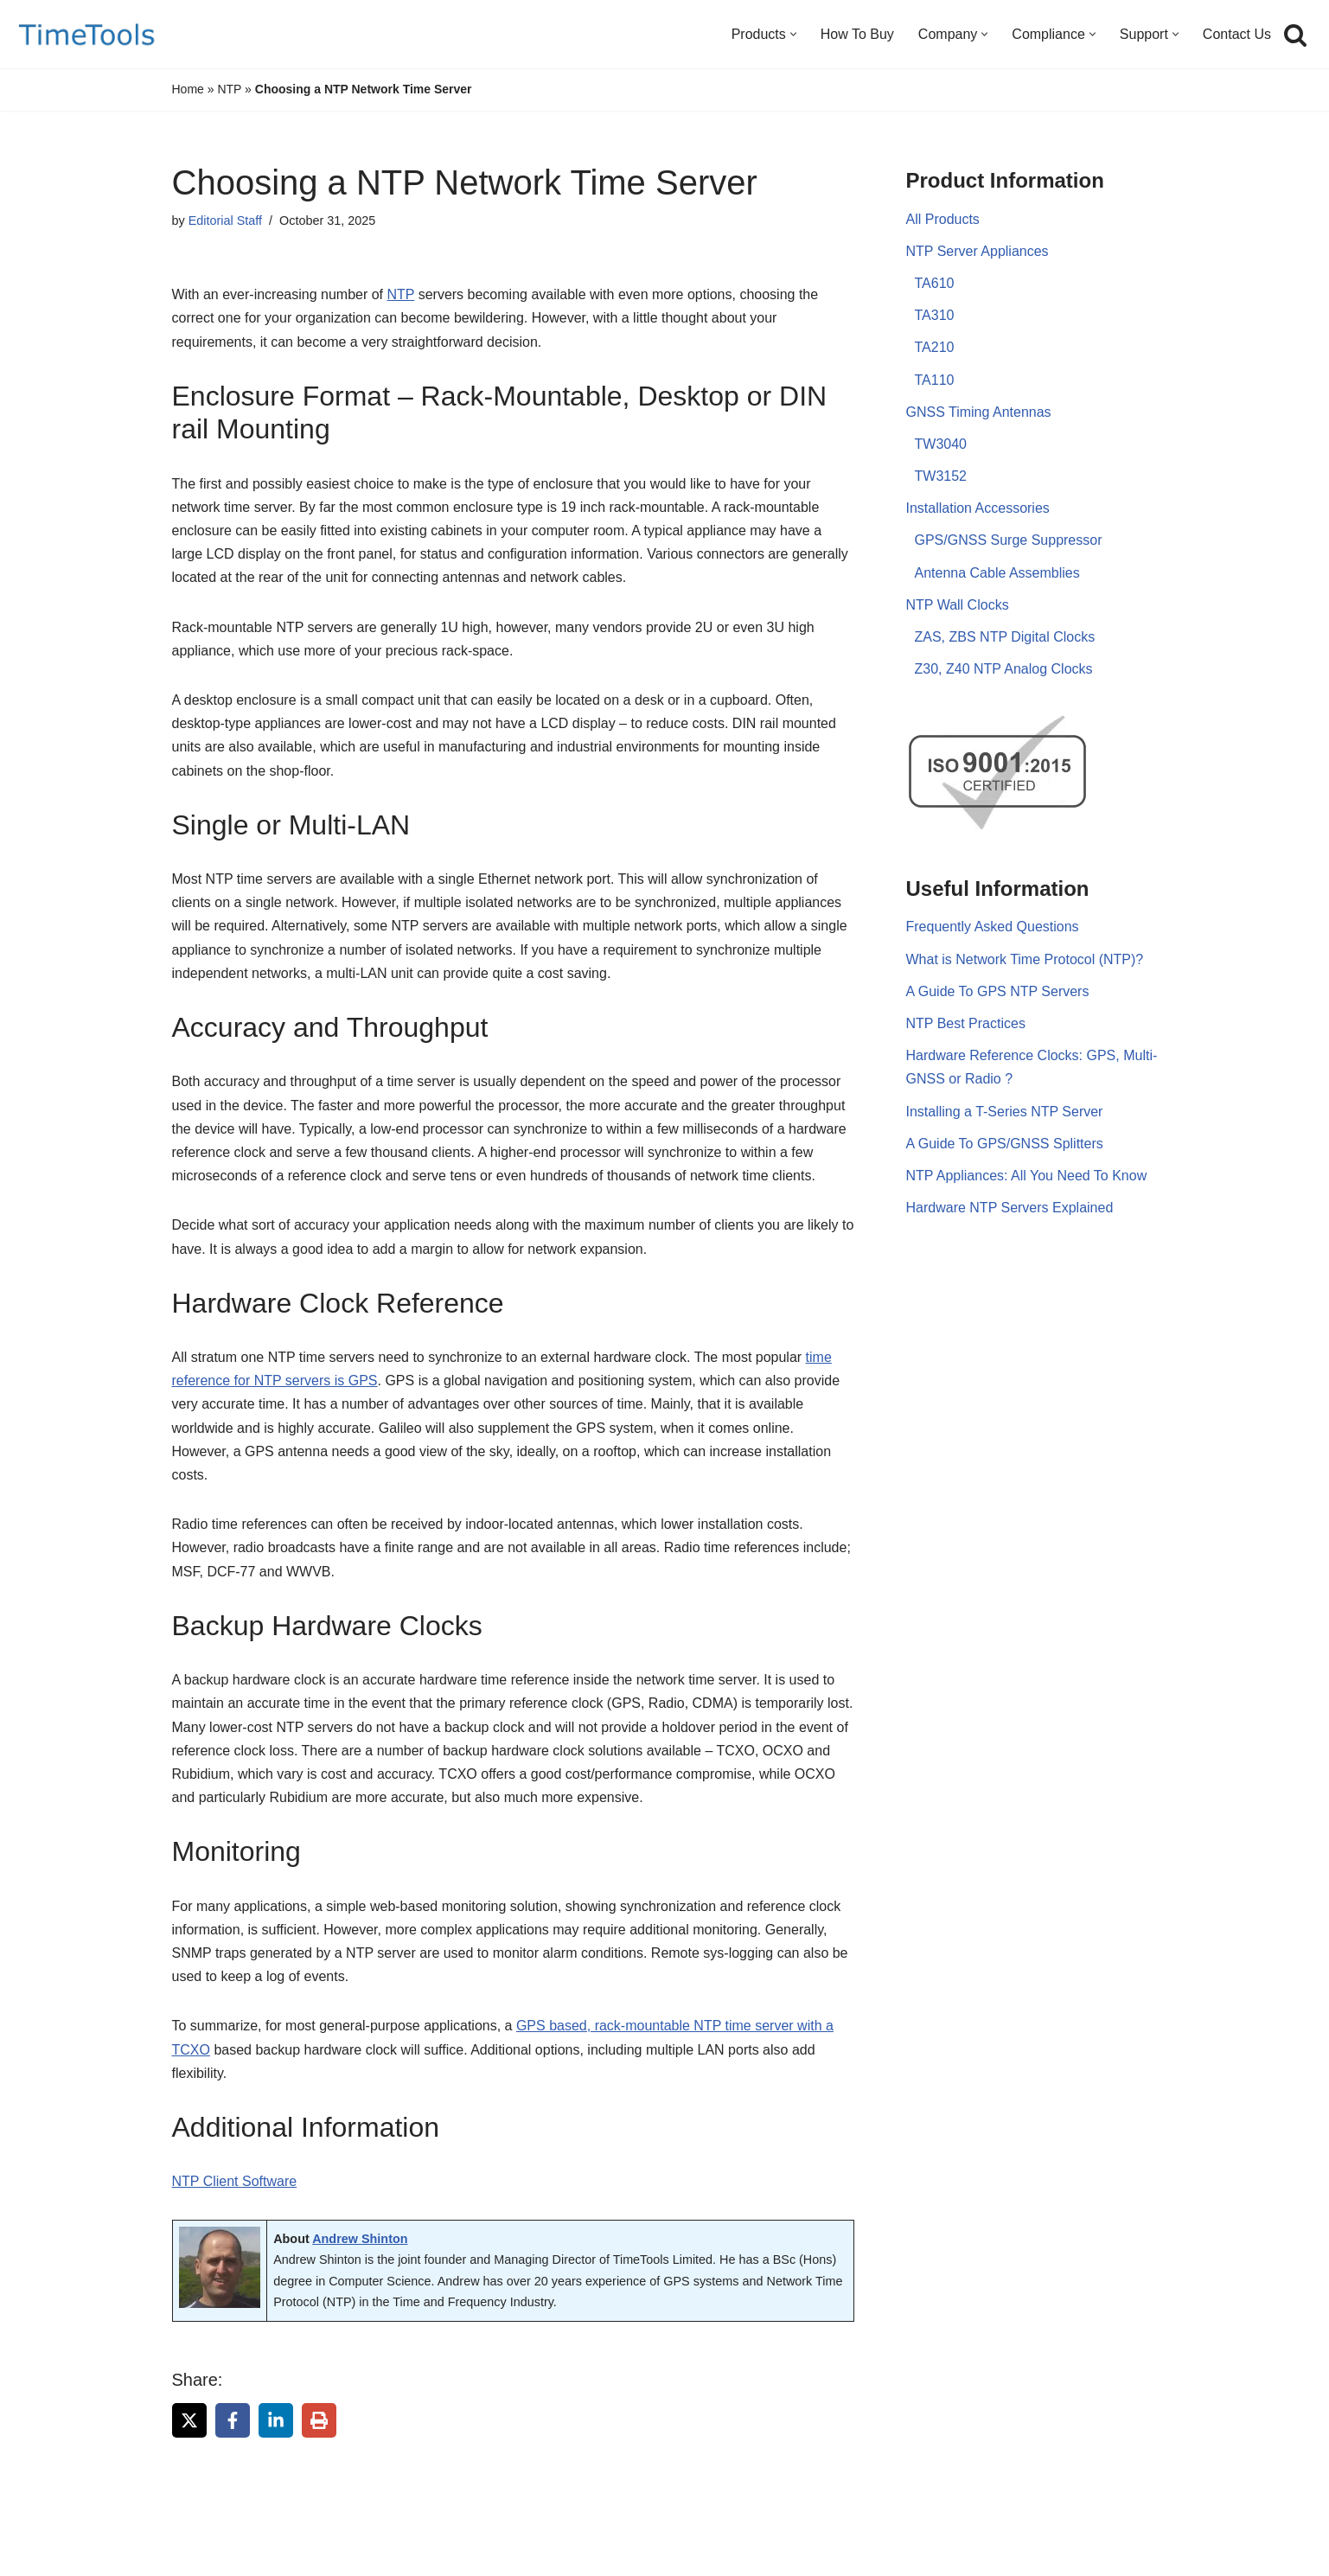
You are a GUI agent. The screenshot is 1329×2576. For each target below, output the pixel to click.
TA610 (935, 283)
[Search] (1295, 34)
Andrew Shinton (359, 2239)
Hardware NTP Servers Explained (1010, 1207)
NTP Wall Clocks (957, 605)
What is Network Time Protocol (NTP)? (1025, 959)
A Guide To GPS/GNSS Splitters (1004, 1143)
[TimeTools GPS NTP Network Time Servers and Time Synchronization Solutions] (87, 34)
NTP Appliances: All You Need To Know (1026, 1175)
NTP (229, 89)
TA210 (935, 347)
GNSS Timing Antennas (978, 412)
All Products (943, 219)
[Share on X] (189, 2420)
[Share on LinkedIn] (276, 2420)
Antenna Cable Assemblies (997, 573)
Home (188, 89)
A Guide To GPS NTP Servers (997, 991)
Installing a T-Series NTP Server (1004, 1111)
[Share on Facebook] (232, 2420)
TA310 (935, 315)
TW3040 (941, 444)
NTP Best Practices (966, 1023)
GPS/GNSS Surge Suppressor (1008, 540)
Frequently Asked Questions (992, 926)
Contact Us (1237, 34)
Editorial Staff (225, 220)
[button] (793, 34)
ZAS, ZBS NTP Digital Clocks (1005, 637)
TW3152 (941, 476)
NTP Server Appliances (977, 251)
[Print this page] (319, 2420)
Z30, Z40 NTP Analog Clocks (1004, 669)
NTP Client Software (234, 2181)
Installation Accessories (978, 508)
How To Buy (857, 34)
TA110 (935, 380)
